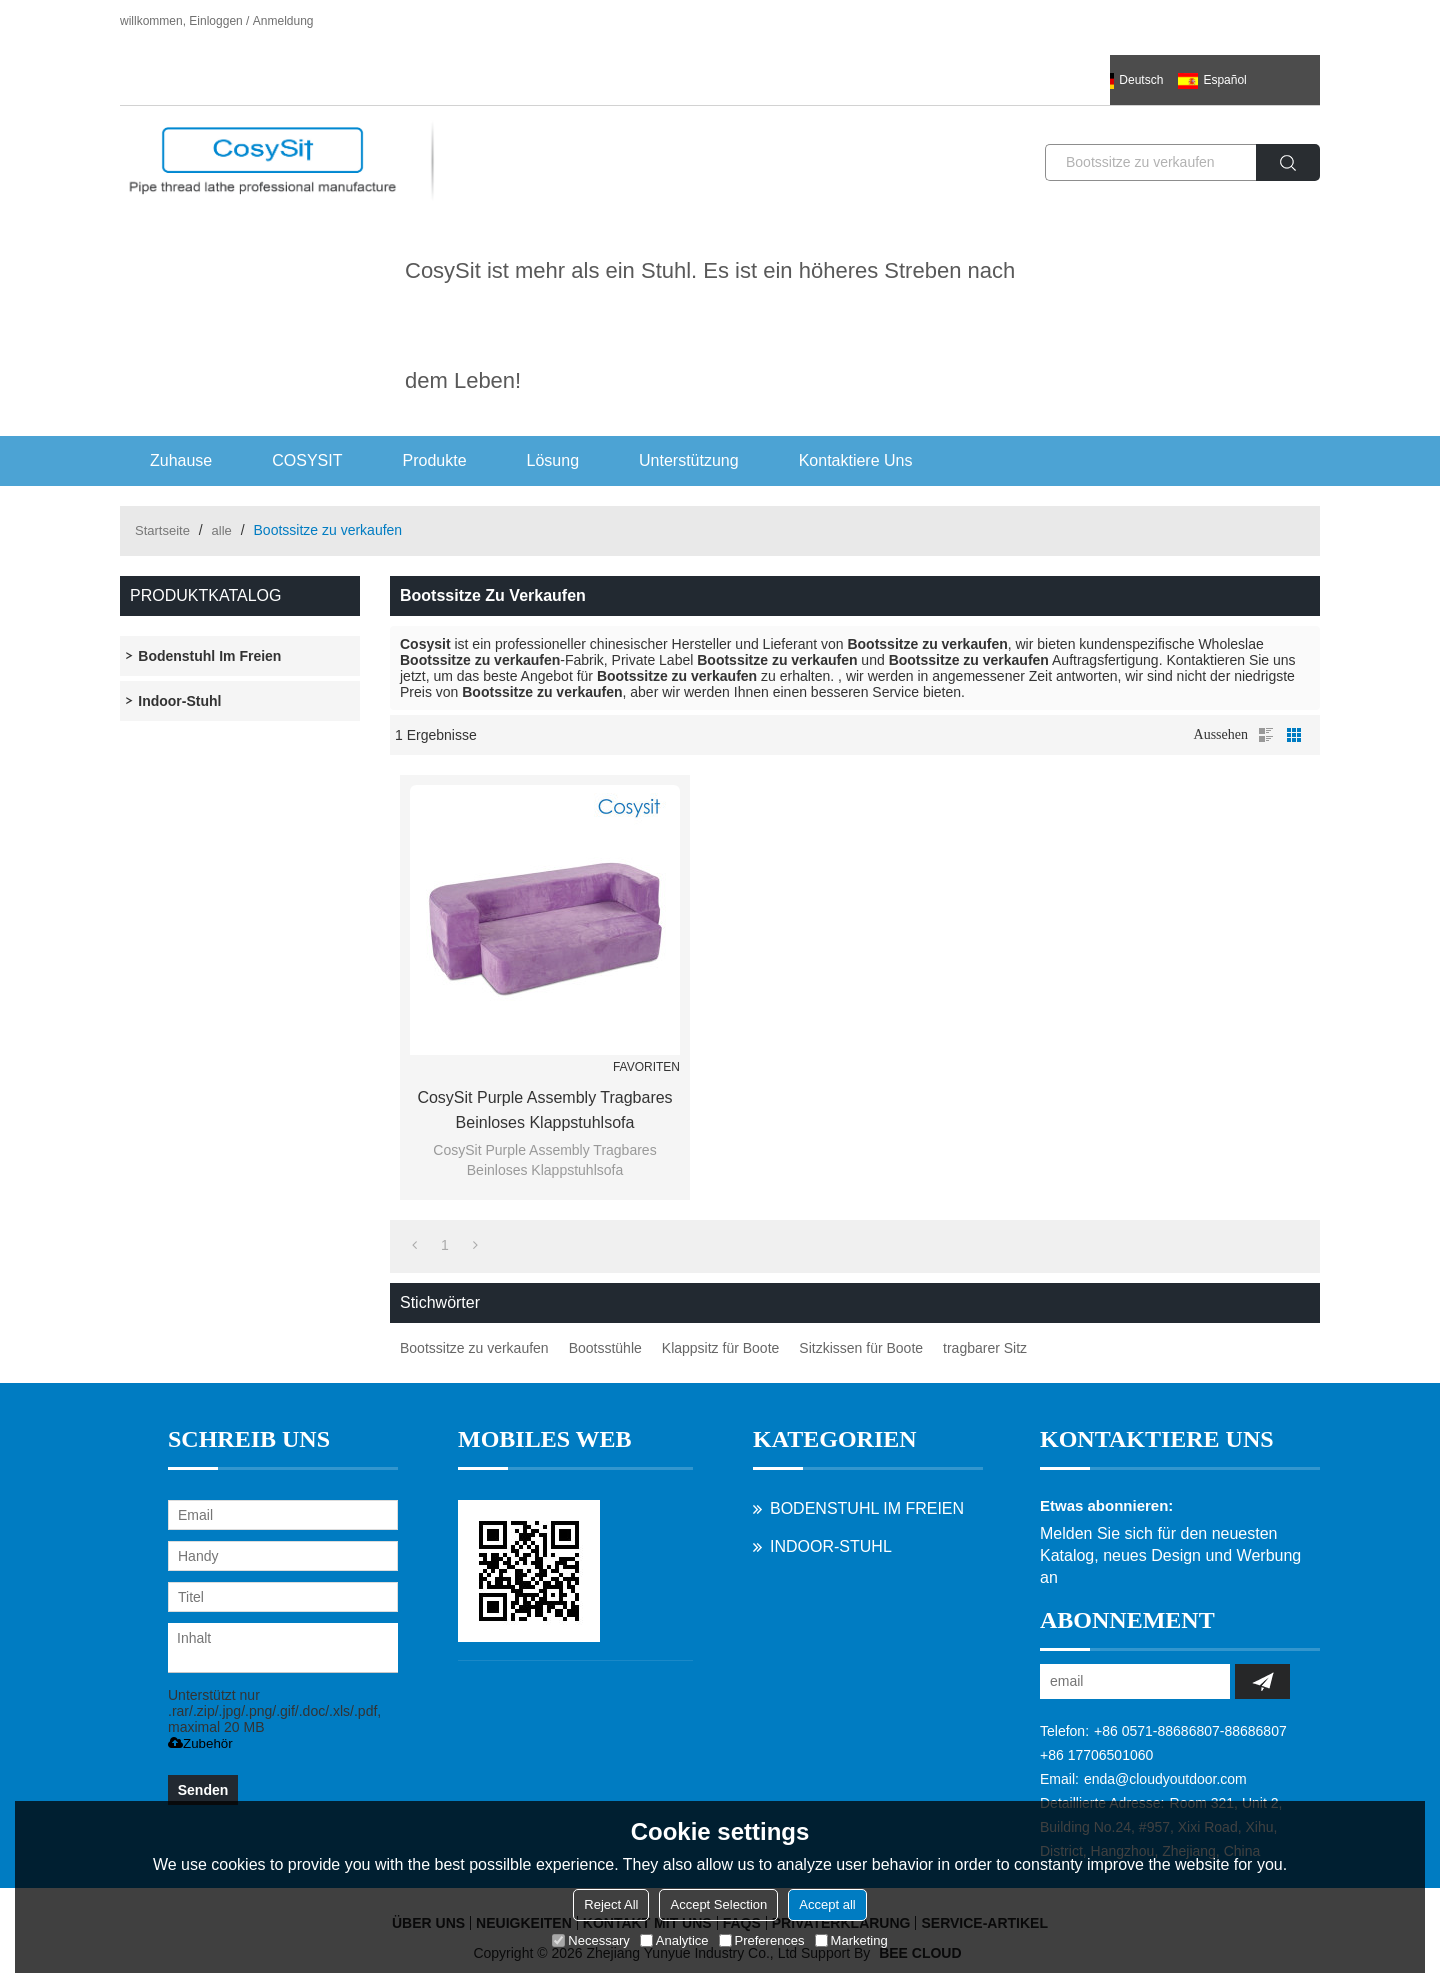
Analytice (674, 1940)
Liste (1266, 735)
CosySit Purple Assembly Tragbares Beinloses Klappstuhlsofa (544, 1110)
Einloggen (215, 21)
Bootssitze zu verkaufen (474, 1348)
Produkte (435, 460)
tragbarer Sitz (985, 1348)
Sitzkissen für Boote (861, 1348)
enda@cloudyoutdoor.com (1165, 1779)
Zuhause (181, 460)
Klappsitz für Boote (721, 1348)
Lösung (553, 460)
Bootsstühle (605, 1348)
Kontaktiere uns (856, 460)
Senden (203, 1790)
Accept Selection (718, 1904)
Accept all (827, 1904)
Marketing (851, 1940)
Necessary (590, 1940)
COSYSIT (307, 460)
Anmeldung (283, 21)
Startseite (162, 530)
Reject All (611, 1904)
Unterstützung (689, 460)
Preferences (762, 1940)
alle (222, 530)
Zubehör (200, 1743)
